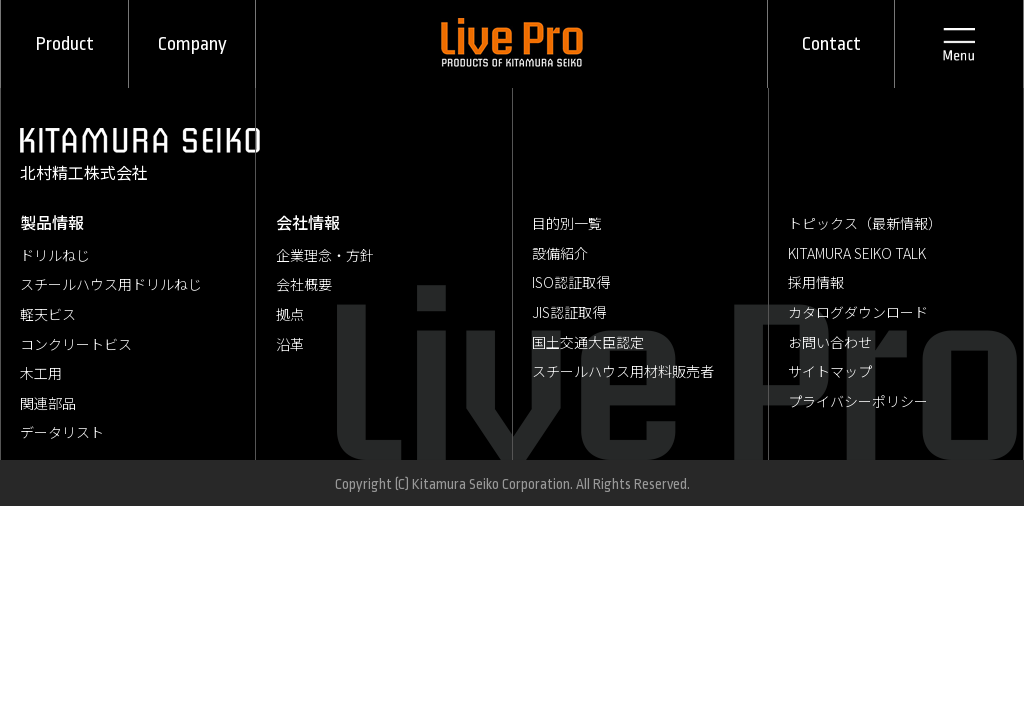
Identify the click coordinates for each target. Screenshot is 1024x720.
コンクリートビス (76, 344)
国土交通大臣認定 (588, 342)
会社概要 (304, 284)
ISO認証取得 (571, 282)
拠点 (290, 314)
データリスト (62, 432)
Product (65, 44)
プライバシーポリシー (858, 401)
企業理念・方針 (325, 255)
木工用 (41, 373)
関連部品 (48, 403)
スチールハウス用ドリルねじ (111, 284)
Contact (831, 44)
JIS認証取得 (569, 312)
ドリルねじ (55, 255)
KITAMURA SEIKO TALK (857, 253)
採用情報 (816, 282)
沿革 (290, 344)
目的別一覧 (567, 223)
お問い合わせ (830, 342)
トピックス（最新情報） (865, 223)
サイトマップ (830, 371)
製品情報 (52, 222)
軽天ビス (48, 314)
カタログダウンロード (858, 312)
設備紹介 (560, 253)
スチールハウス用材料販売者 (623, 371)
